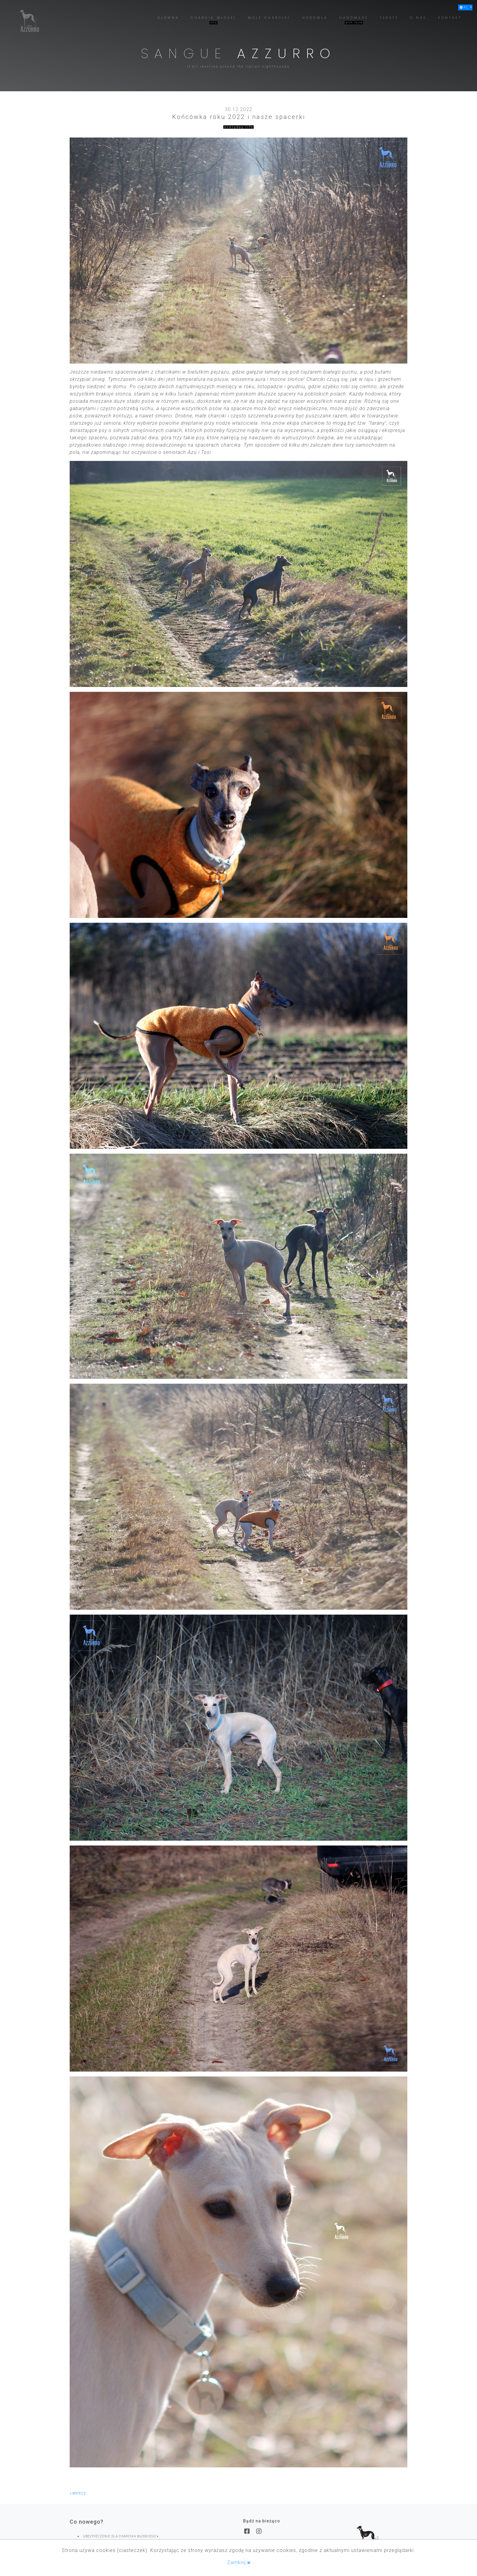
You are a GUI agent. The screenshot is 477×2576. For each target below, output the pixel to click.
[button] (465, 7)
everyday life (239, 127)
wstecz (78, 2493)
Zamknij (238, 2562)
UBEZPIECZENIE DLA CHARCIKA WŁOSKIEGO (120, 2536)
